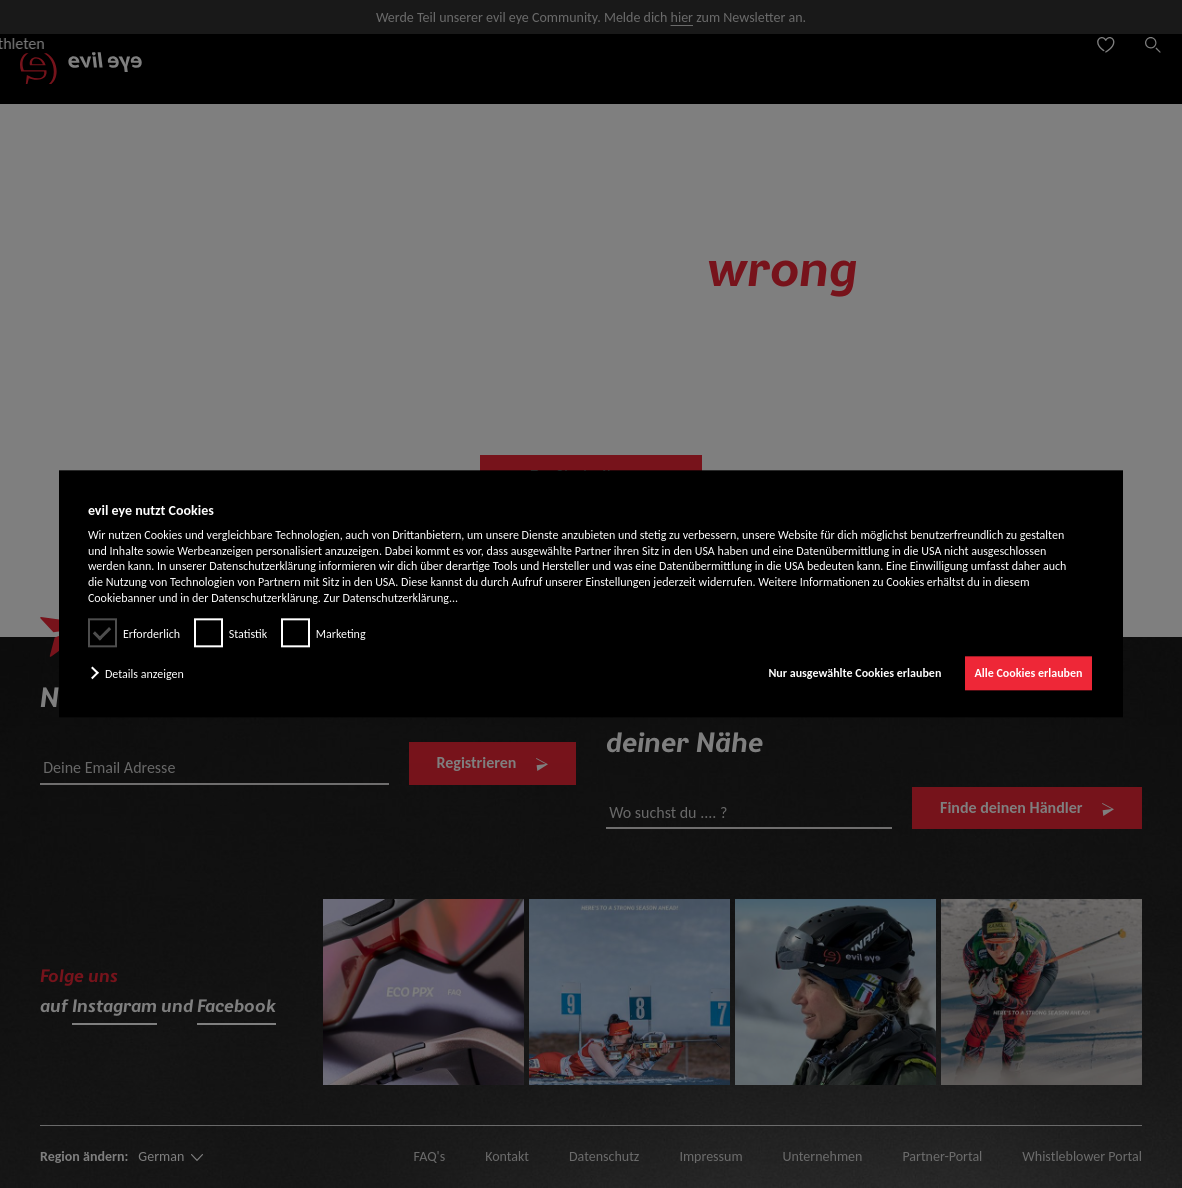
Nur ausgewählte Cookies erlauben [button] (854, 673)
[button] (141, 674)
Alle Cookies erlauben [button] (1029, 673)
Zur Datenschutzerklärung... (391, 598)
